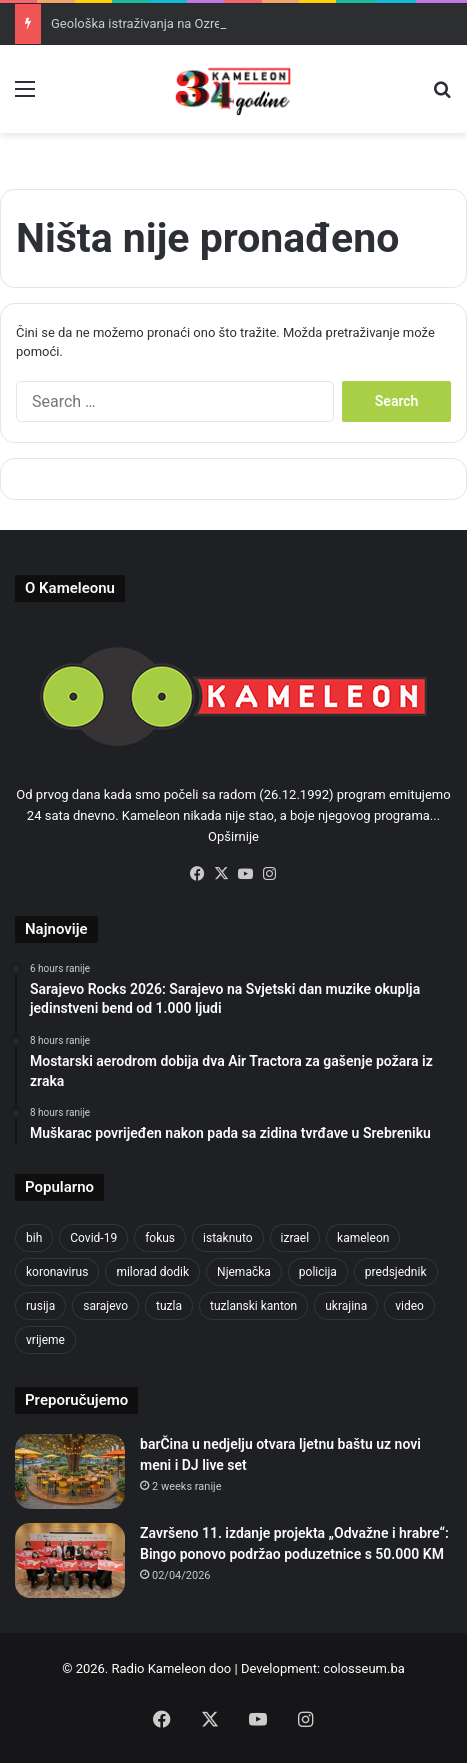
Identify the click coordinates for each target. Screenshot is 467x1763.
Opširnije (233, 836)
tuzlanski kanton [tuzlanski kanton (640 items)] (253, 1306)
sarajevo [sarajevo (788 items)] (105, 1306)
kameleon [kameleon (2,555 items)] (363, 1238)
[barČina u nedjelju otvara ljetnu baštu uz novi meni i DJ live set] (70, 1471)
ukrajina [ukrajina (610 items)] (346, 1306)
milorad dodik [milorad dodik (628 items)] (152, 1272)
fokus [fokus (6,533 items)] (160, 1238)
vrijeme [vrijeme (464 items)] (45, 1340)
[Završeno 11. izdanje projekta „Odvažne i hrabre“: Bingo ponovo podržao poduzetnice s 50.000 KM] (70, 1560)
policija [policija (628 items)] (318, 1272)
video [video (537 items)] (409, 1306)
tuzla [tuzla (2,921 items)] (169, 1306)
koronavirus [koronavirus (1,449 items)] (57, 1272)
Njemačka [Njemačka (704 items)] (244, 1272)
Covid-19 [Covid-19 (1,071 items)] (93, 1238)
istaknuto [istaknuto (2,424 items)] (228, 1238)
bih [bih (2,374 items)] (34, 1238)
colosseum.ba (363, 1668)
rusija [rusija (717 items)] (40, 1306)
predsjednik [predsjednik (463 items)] (396, 1272)
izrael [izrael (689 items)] (295, 1238)
